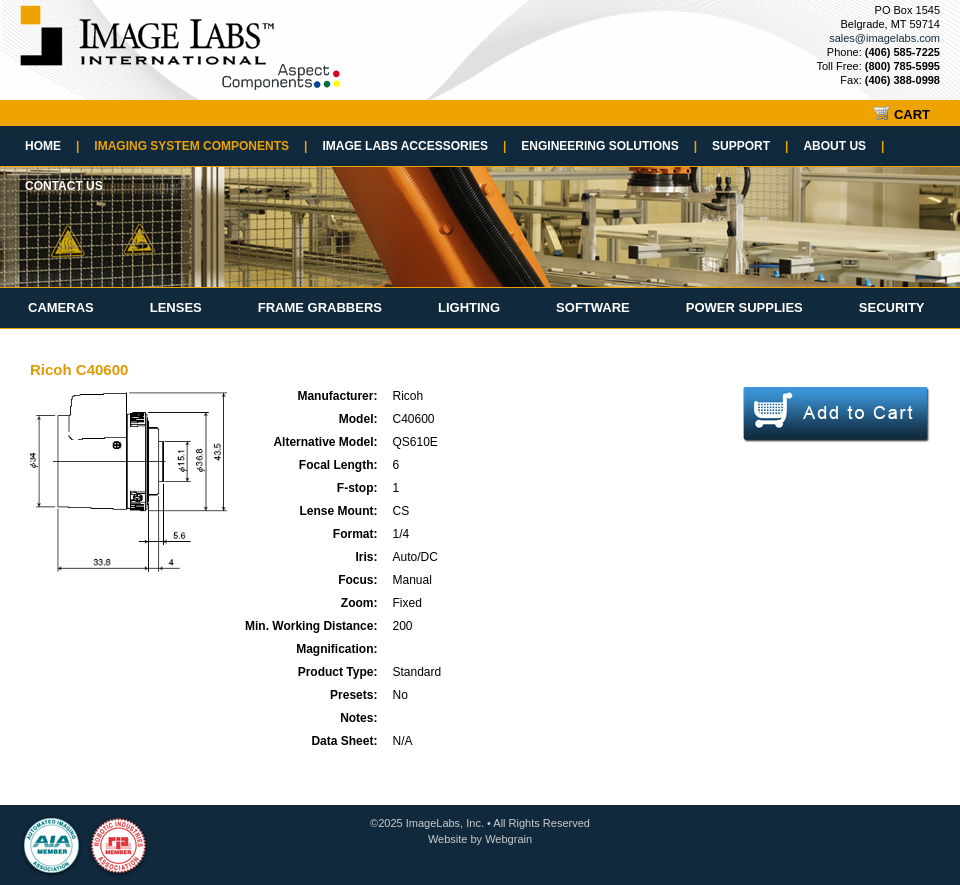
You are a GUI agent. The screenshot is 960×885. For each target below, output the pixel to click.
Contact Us (64, 186)
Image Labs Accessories (414, 146)
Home (52, 146)
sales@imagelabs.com (884, 38)
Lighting (469, 307)
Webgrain (508, 839)
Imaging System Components (200, 146)
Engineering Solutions (609, 146)
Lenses (176, 307)
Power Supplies (744, 307)
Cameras (61, 307)
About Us (843, 146)
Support (750, 146)
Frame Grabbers (320, 307)
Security (892, 307)
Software (593, 307)
